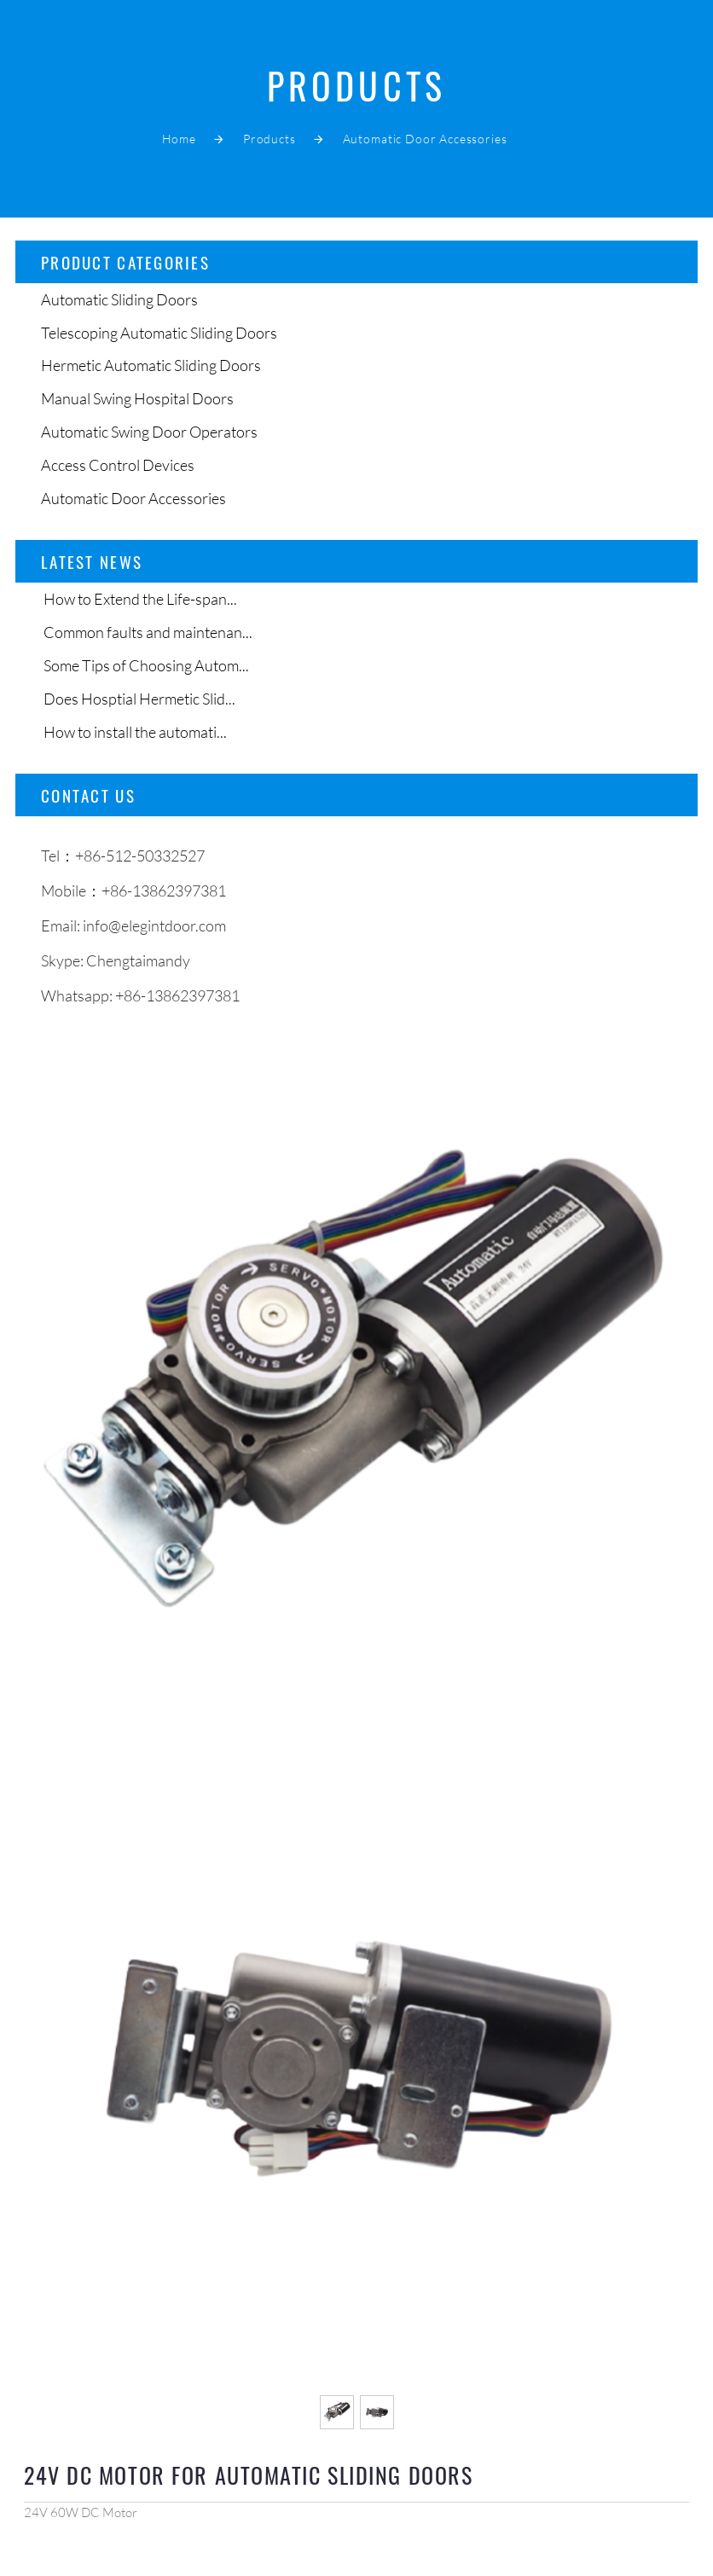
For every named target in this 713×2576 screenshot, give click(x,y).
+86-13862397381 (177, 995)
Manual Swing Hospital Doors (137, 398)
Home (179, 138)
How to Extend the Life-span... (139, 598)
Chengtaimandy (138, 960)
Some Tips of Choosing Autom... (145, 665)
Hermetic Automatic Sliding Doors (151, 365)
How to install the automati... (134, 731)
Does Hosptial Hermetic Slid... (138, 698)
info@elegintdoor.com (154, 925)
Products (269, 138)
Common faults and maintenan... (146, 632)
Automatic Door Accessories (425, 138)
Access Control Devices (117, 464)
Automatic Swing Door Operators (149, 431)
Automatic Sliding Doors (119, 299)
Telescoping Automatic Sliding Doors (159, 332)
